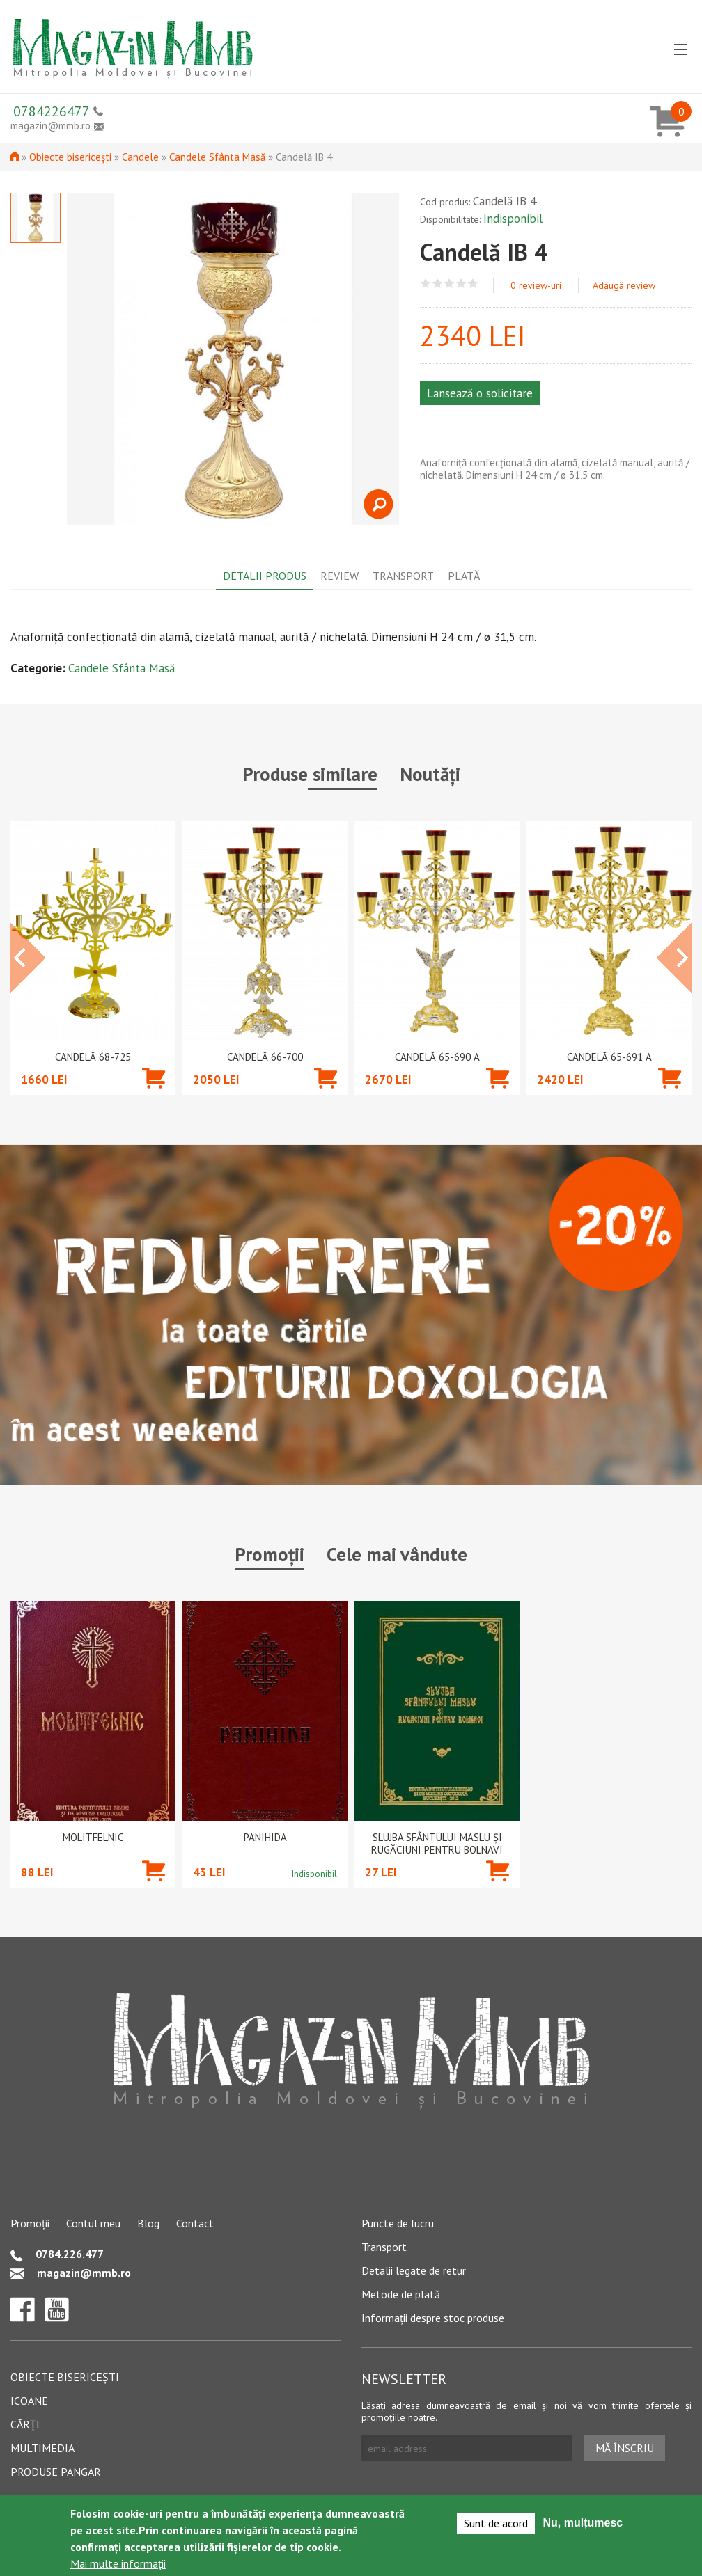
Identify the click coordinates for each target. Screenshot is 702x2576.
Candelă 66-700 (265, 1057)
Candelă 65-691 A (609, 1057)
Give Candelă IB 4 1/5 (426, 283)
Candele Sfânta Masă (217, 157)
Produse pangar (55, 2472)
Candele (140, 157)
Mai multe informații (118, 2563)
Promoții (29, 2223)
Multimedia (42, 2448)
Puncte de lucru (397, 2223)
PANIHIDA (265, 1837)
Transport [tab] (403, 576)
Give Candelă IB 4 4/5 (461, 283)
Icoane (29, 2401)
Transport (384, 2247)
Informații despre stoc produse (432, 2318)
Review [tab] (339, 576)
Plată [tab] (464, 576)
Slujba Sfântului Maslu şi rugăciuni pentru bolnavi (437, 1843)
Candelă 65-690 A (437, 1057)
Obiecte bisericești (70, 157)
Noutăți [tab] (430, 774)
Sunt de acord (496, 2523)
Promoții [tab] (269, 1554)
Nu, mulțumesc (583, 2523)
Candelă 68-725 (93, 1057)
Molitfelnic (93, 1837)
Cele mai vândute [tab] (397, 1554)
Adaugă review (624, 285)
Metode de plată (400, 2294)
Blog (148, 2223)
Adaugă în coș (153, 1098)
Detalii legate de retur (413, 2270)
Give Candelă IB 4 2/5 (438, 283)
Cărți (25, 2424)
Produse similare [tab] (309, 774)
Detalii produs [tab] (264, 576)
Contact (195, 2223)
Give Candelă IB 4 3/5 (449, 283)
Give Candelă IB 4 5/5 (473, 283)
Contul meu (93, 2223)
